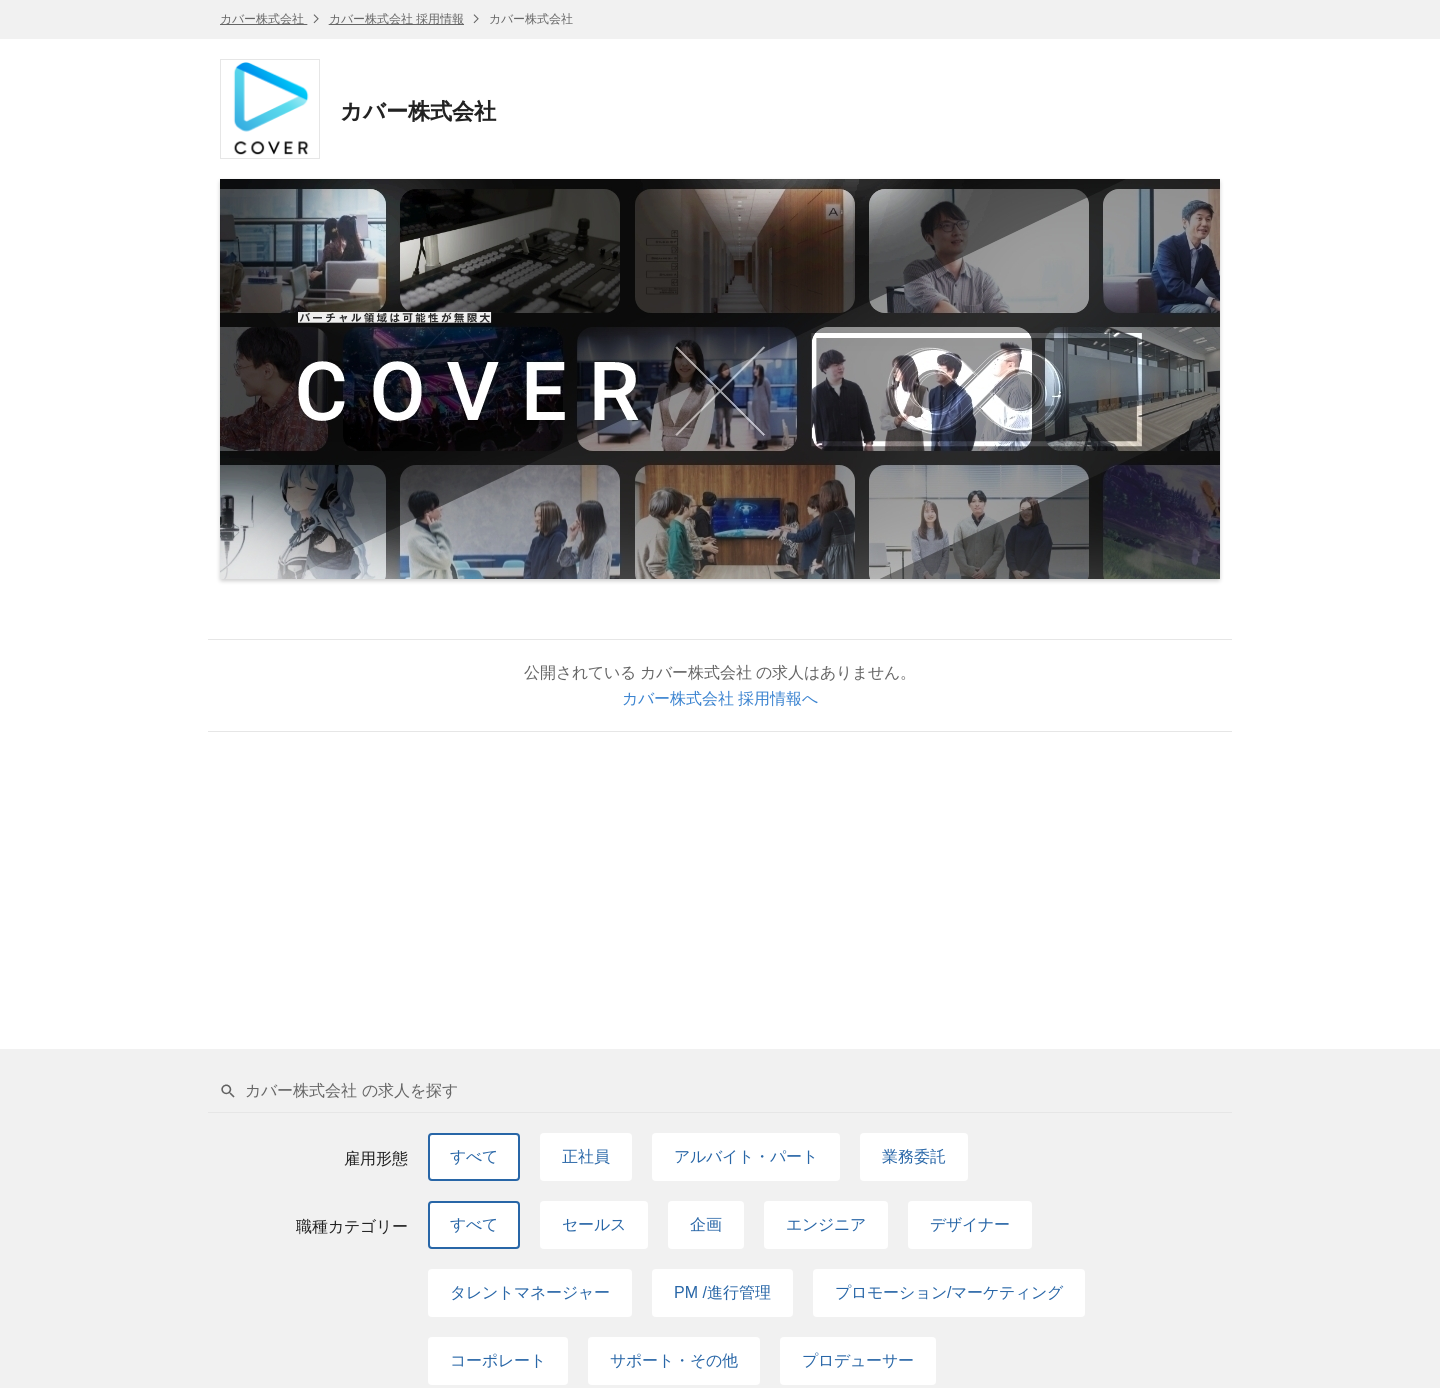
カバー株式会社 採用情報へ (720, 698)
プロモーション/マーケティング (949, 1292)
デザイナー (970, 1224)
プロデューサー (858, 1360)
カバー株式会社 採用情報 (396, 19)
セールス (594, 1224)
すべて (474, 1156)
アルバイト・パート (746, 1156)
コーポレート (498, 1360)
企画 (706, 1224)
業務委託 (914, 1156)
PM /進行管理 (722, 1292)
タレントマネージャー (530, 1292)
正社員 (586, 1156)
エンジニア (826, 1224)
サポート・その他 (674, 1360)
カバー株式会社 (263, 19)
